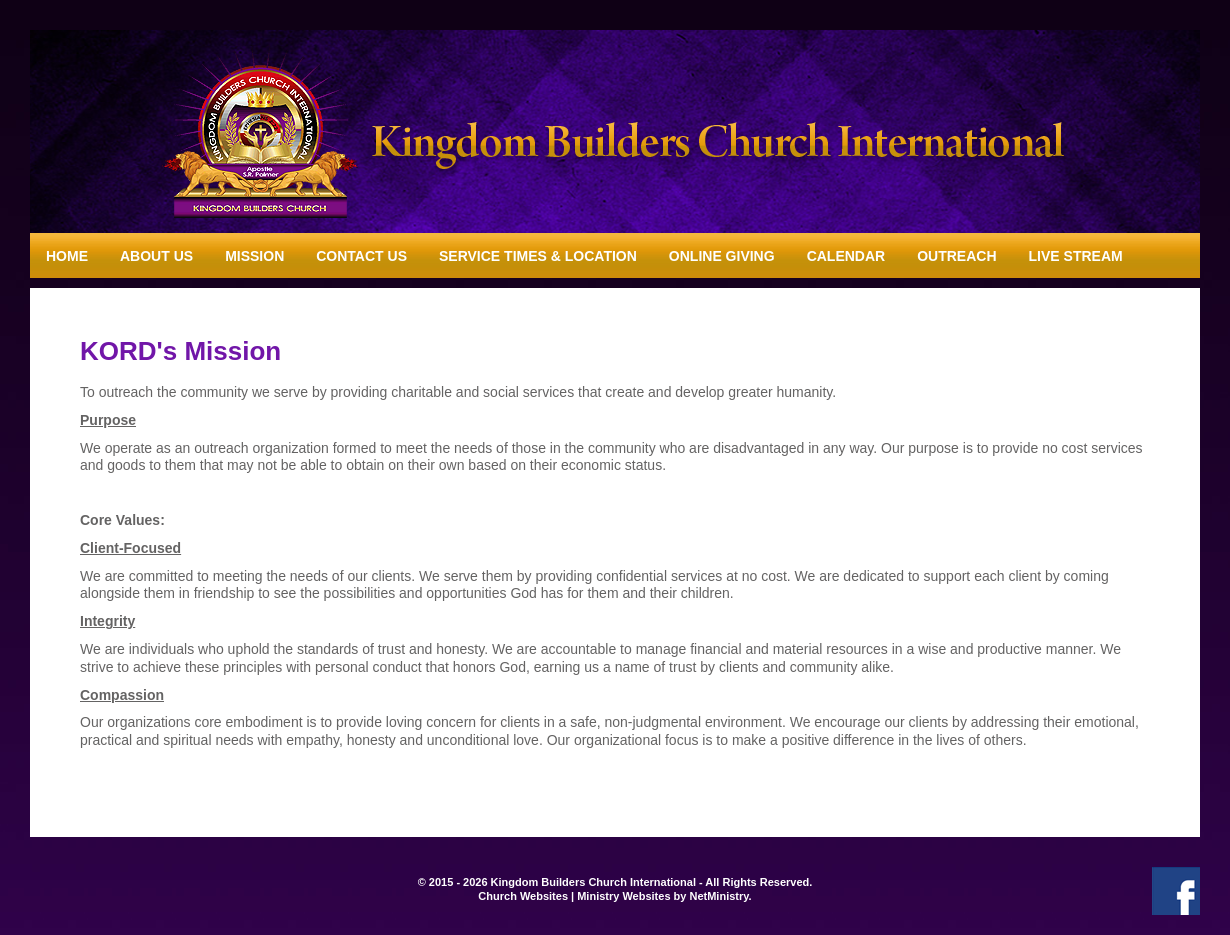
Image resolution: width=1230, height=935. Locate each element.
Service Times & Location (538, 256)
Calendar (846, 256)
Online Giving (722, 256)
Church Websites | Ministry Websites (575, 896)
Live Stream (1076, 256)
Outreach (956, 256)
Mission (254, 256)
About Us (156, 256)
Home (67, 256)
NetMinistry (718, 896)
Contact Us (361, 256)
